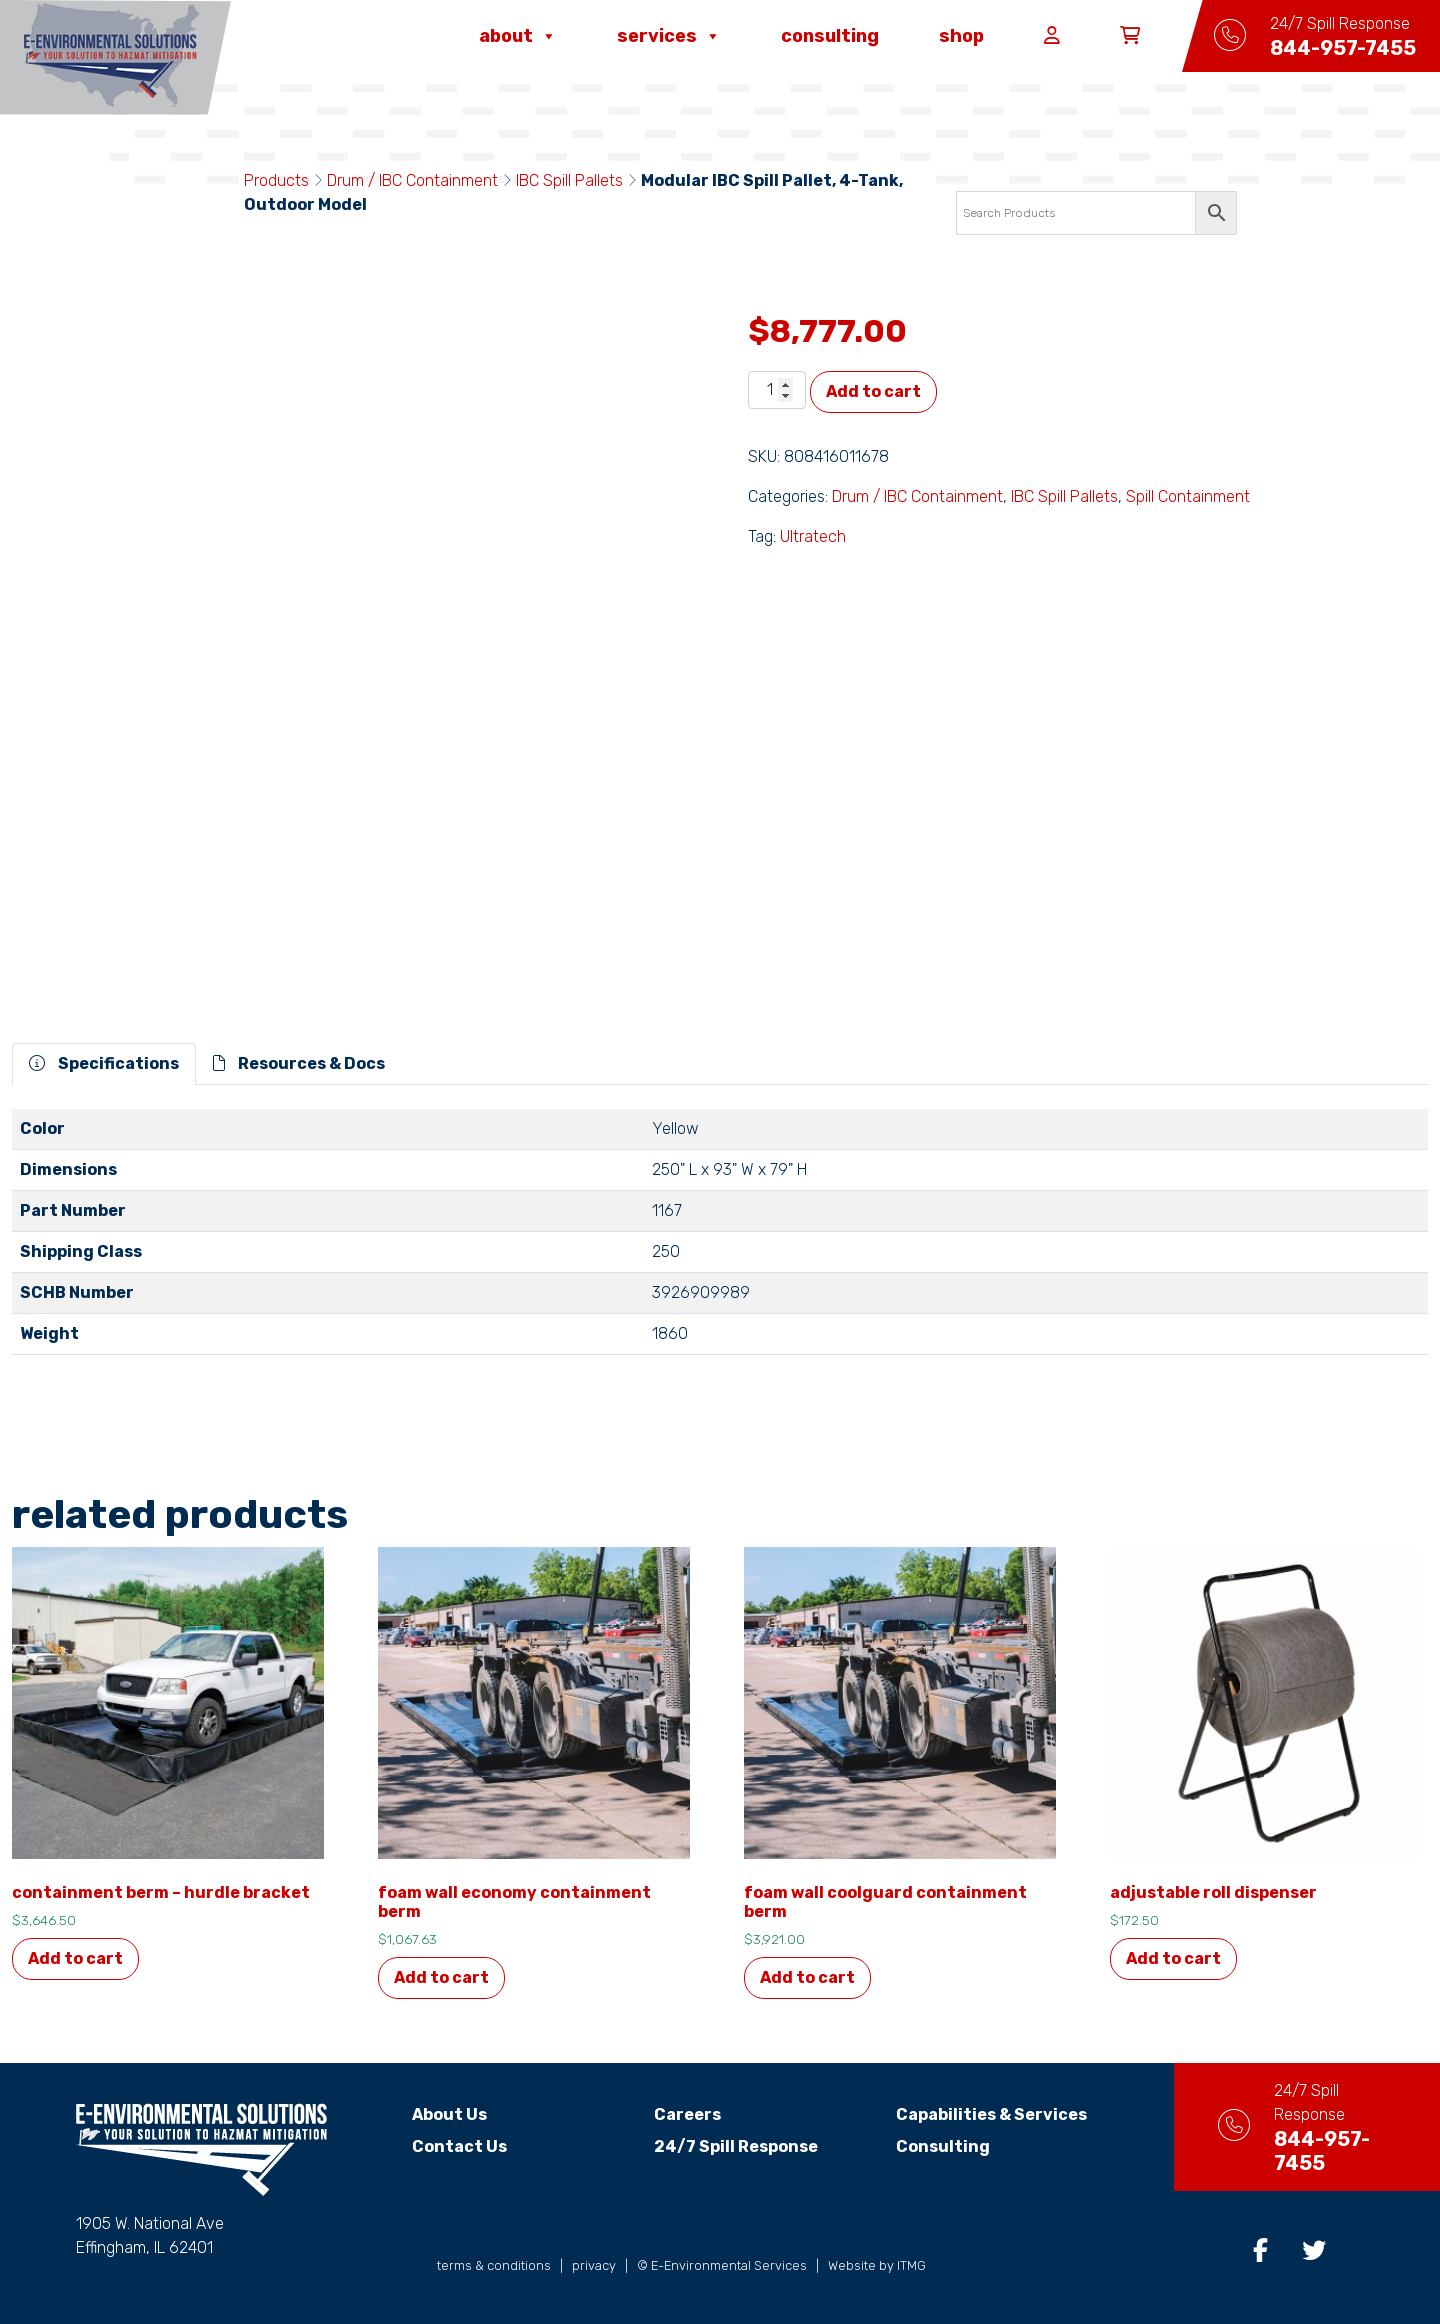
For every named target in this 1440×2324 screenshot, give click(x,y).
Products (276, 180)
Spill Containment (1188, 496)
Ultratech (813, 536)
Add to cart (873, 391)
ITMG (911, 2265)
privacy (594, 2265)
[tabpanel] (720, 1240)
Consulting (830, 36)
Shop (961, 36)
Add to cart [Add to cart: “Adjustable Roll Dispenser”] (1173, 1958)
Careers (670, 2114)
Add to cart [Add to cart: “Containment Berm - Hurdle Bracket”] (75, 1958)
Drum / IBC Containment (412, 180)
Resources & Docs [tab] (299, 1063)
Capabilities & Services (973, 2114)
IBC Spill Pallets (569, 180)
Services (669, 36)
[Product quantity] (777, 390)
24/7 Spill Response (719, 2146)
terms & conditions (494, 2265)
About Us (432, 2114)
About (518, 36)
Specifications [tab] (104, 1063)
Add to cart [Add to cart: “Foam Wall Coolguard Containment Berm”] (807, 1977)
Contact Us (442, 2146)
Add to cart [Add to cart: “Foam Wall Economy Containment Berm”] (441, 1977)
